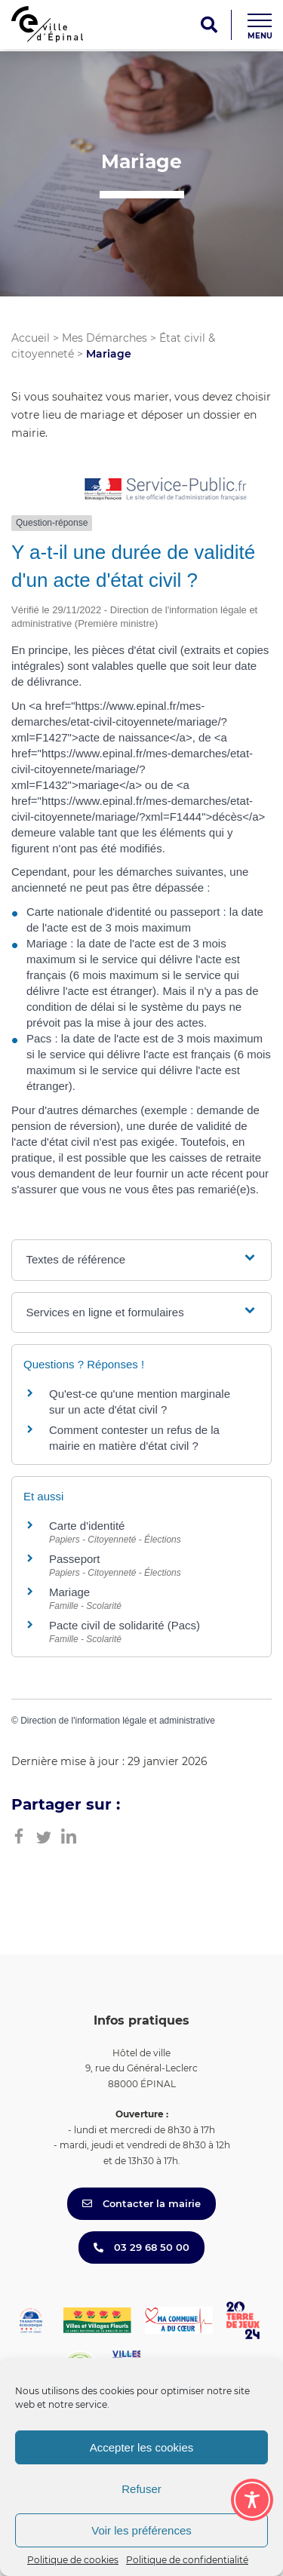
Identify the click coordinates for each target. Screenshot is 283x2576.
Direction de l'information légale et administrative (117, 1720)
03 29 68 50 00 (141, 2247)
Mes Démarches (104, 338)
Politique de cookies (72, 2559)
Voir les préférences (141, 2530)
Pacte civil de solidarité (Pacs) (124, 1625)
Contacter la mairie (141, 2203)
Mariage (69, 1592)
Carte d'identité (87, 1525)
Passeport (74, 1558)
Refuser (141, 2488)
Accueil (30, 338)
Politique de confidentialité (187, 2559)
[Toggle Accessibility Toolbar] (252, 2499)
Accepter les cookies (142, 2447)
